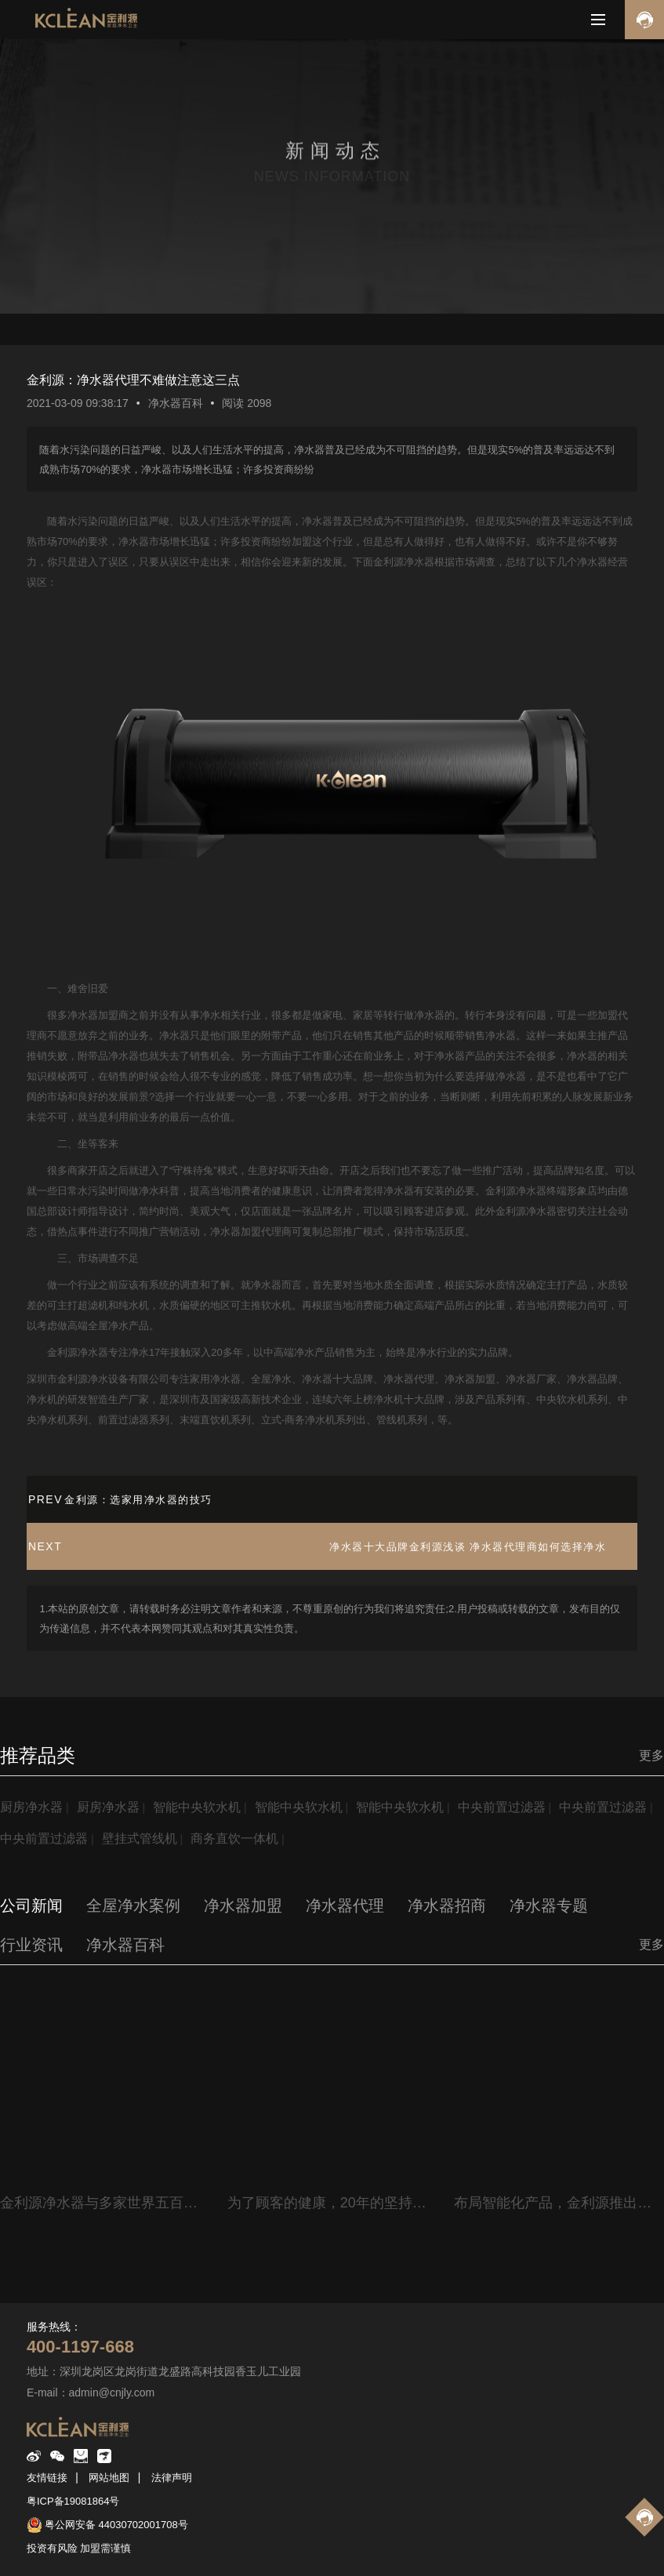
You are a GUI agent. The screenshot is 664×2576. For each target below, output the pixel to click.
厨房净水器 (31, 1807)
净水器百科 (175, 403)
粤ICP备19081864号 (73, 2501)
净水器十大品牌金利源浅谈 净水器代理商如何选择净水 (467, 1547)
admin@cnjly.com (112, 2392)
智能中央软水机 (197, 1807)
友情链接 (47, 2477)
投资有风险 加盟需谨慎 (79, 2548)
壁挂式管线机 (139, 1838)
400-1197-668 (80, 2346)
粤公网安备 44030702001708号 (116, 2525)
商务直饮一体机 (234, 1838)
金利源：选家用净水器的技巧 (138, 1500)
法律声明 (171, 2477)
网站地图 (109, 2477)
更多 (651, 1755)
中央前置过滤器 (502, 1807)
